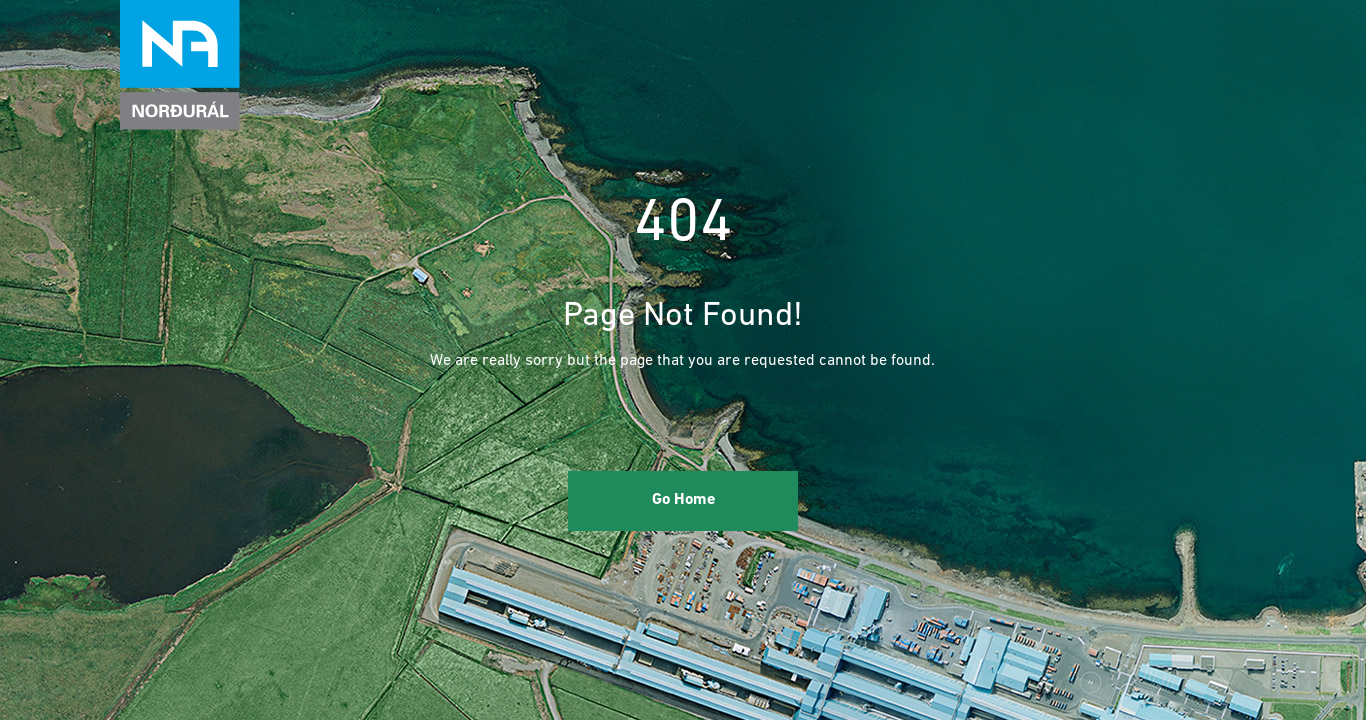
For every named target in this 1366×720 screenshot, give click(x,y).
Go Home (683, 500)
